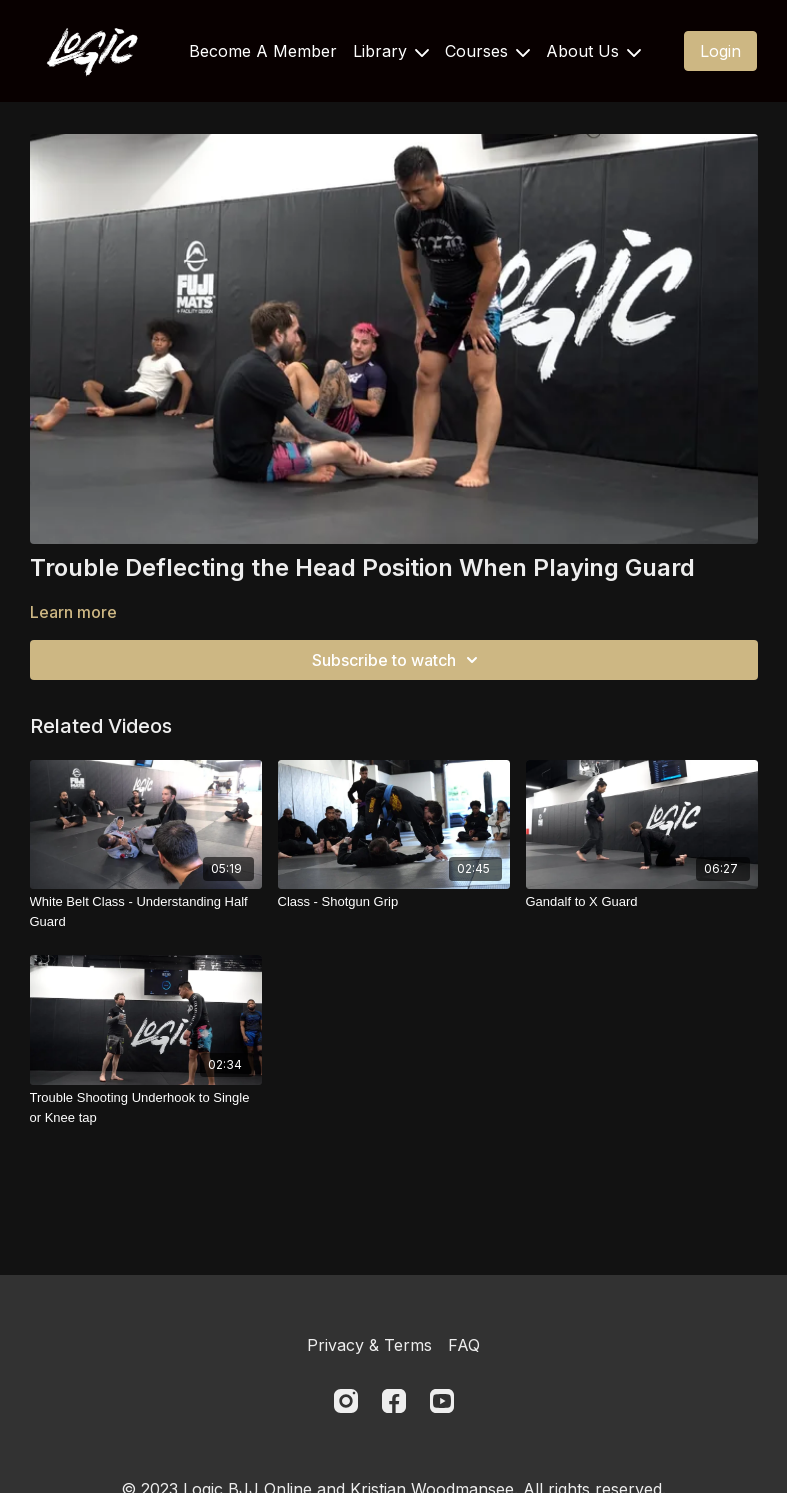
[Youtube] (442, 1401)
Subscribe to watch (398, 660)
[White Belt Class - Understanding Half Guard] (146, 911)
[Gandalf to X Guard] (642, 902)
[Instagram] (346, 1401)
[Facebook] (394, 1401)
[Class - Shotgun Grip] (394, 902)
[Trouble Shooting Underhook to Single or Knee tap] (146, 1107)
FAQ (464, 1345)
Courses (487, 51)
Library (391, 51)
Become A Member (263, 51)
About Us (593, 51)
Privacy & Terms (369, 1345)
